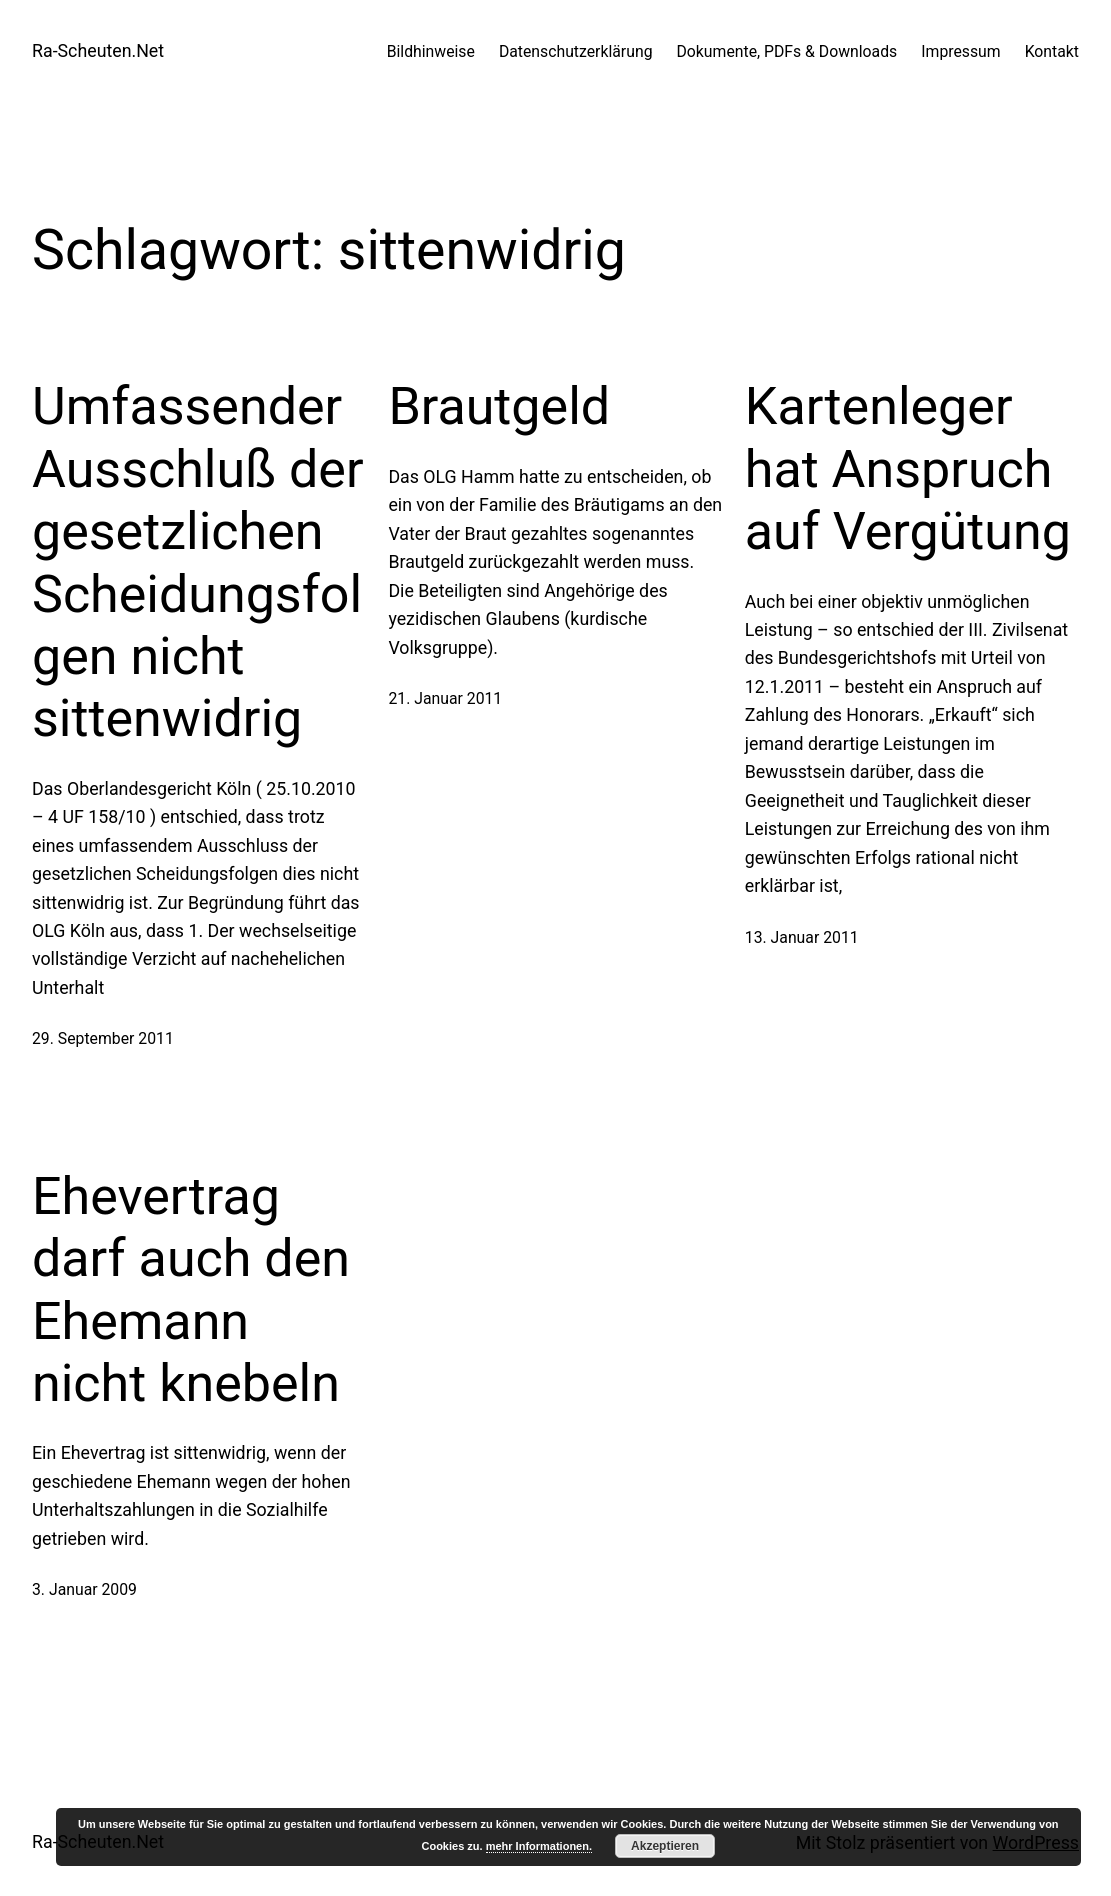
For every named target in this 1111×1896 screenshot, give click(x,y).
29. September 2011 (103, 1038)
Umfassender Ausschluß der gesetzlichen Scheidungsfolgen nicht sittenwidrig (198, 562)
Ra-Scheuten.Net (98, 50)
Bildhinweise (431, 51)
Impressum (960, 51)
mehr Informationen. (539, 1846)
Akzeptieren (665, 1846)
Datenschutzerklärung (576, 51)
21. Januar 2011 (445, 698)
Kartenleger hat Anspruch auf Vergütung (908, 469)
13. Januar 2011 (802, 937)
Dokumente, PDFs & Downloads (787, 51)
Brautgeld (499, 406)
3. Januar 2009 (84, 1589)
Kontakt (1052, 51)
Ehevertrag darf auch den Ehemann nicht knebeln (191, 1290)
